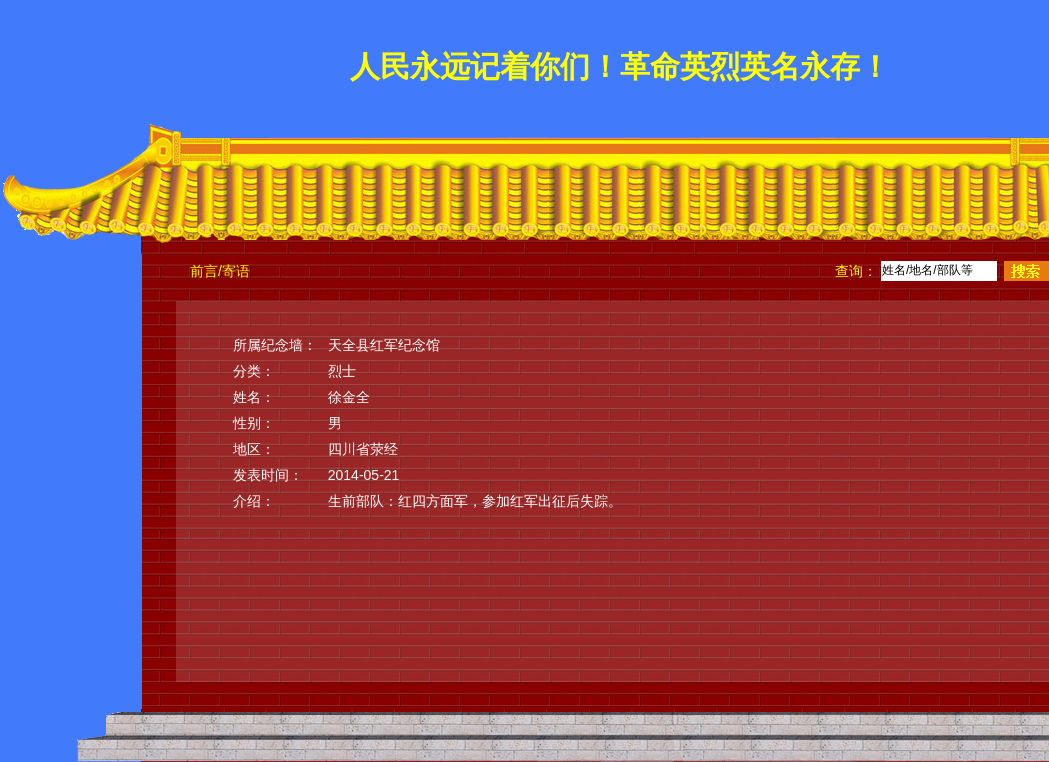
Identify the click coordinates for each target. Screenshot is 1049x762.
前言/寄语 (220, 271)
